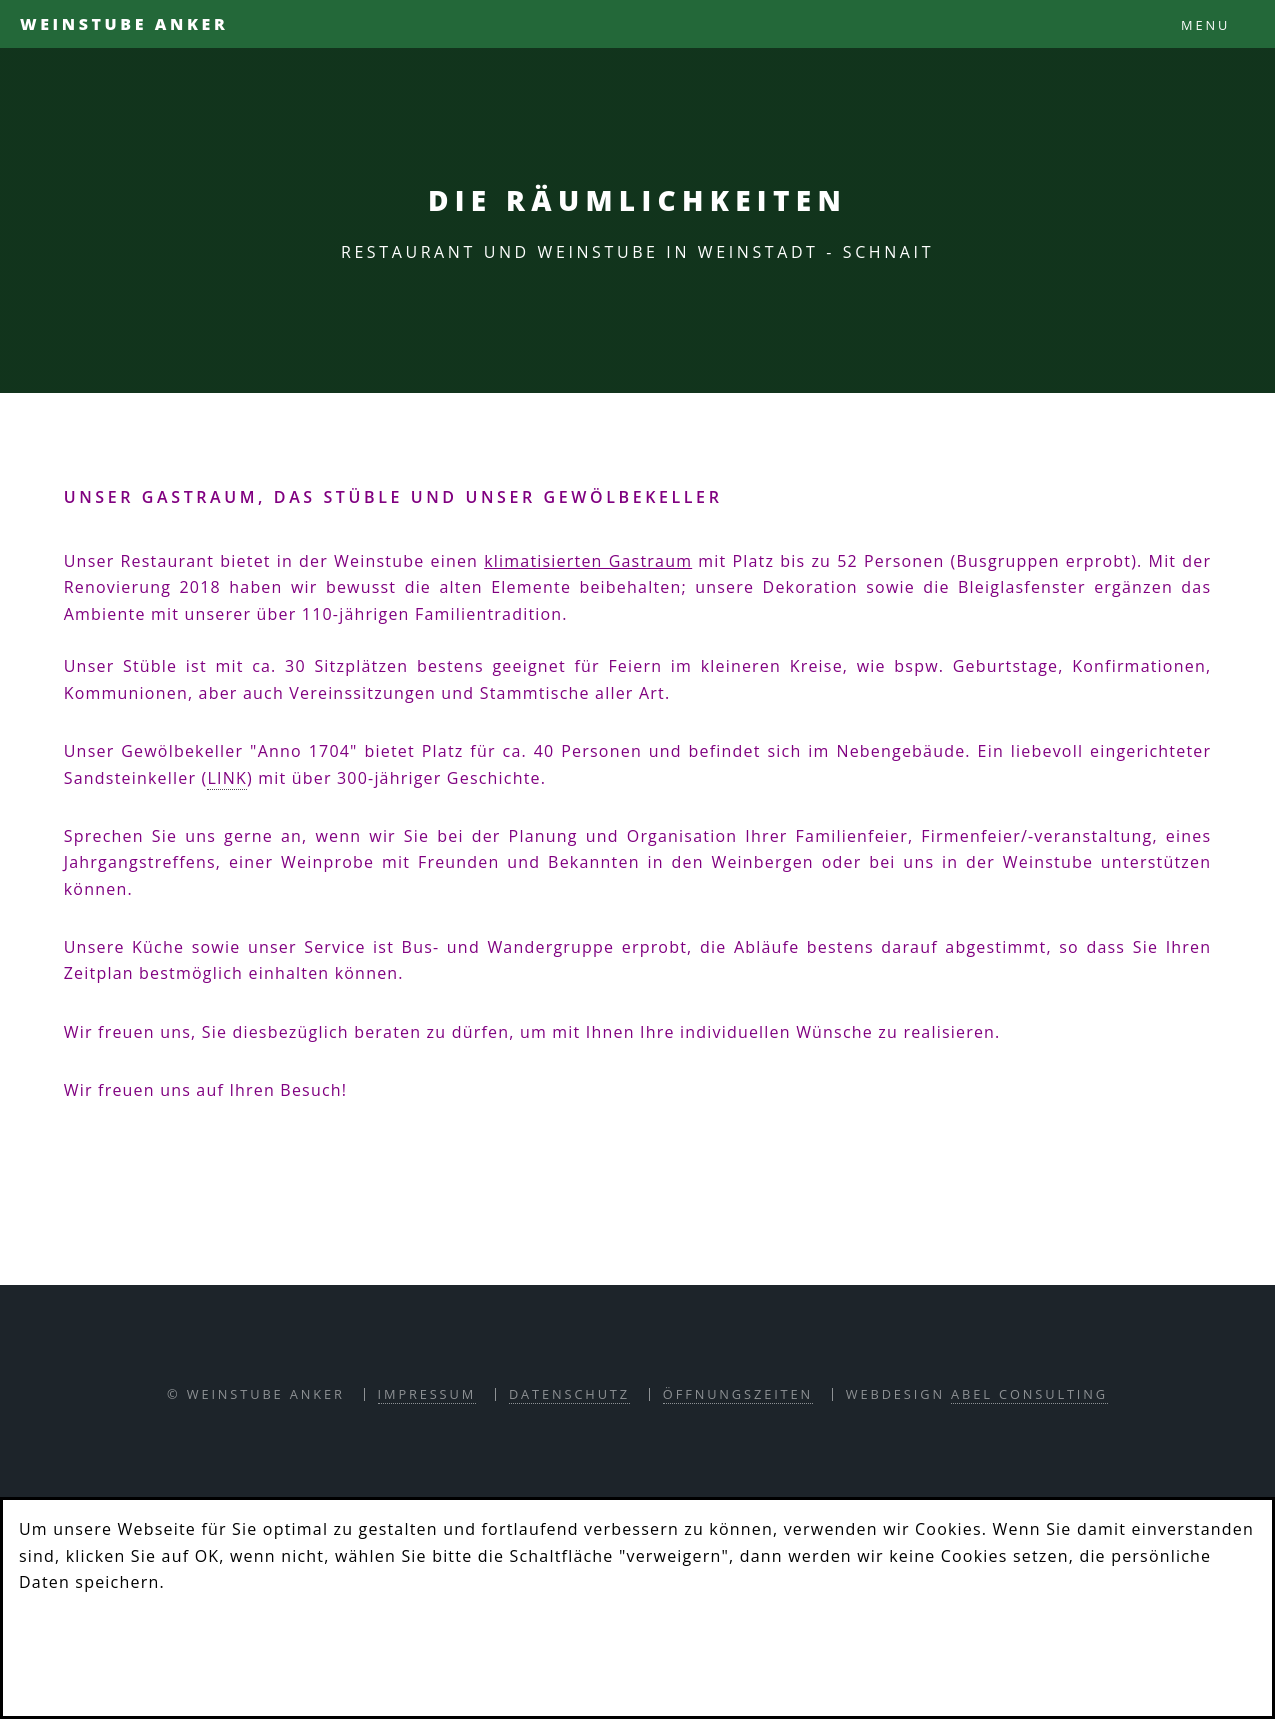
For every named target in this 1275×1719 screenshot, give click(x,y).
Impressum (427, 1394)
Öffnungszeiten (738, 1394)
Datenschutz (569, 1394)
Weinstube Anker (124, 24)
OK (66, 1647)
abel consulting (1029, 1394)
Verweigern (208, 1647)
